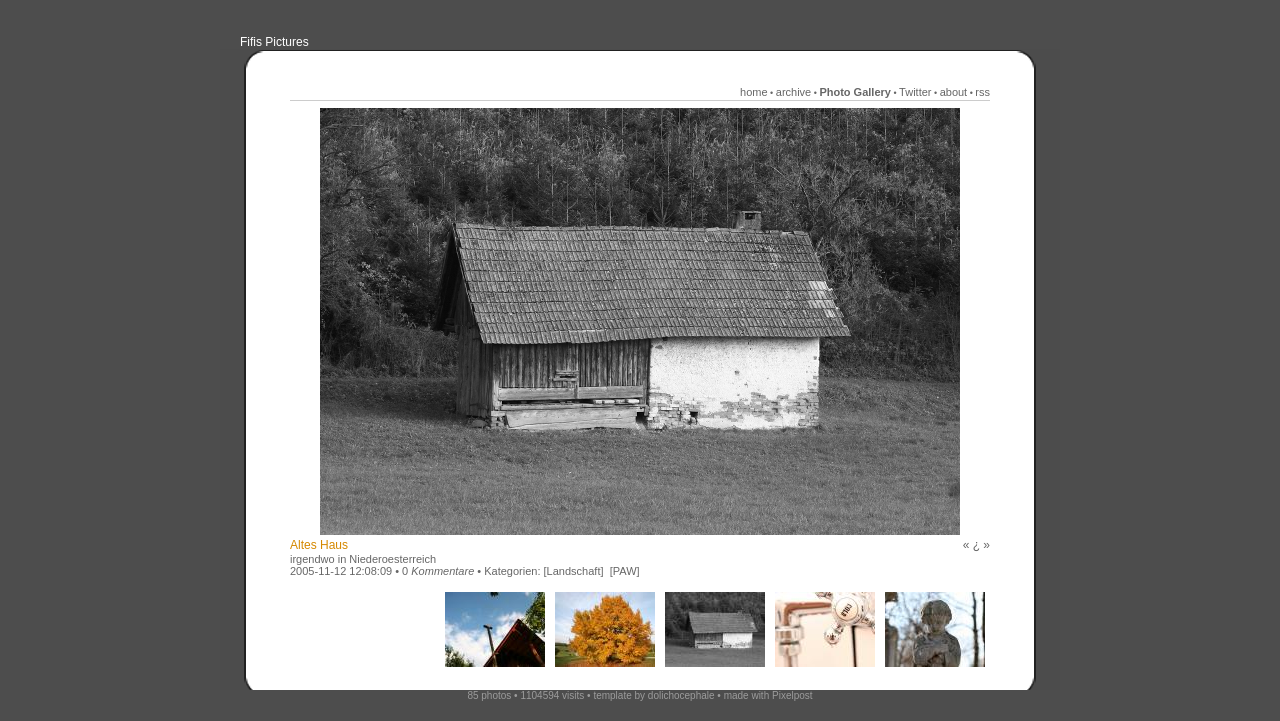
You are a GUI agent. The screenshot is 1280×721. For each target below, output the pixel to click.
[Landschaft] (574, 571)
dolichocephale (681, 695)
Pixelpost (792, 695)
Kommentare (442, 571)
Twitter (915, 92)
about (954, 92)
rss (982, 92)
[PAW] (625, 571)
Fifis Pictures (274, 42)
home (754, 92)
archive (793, 92)
